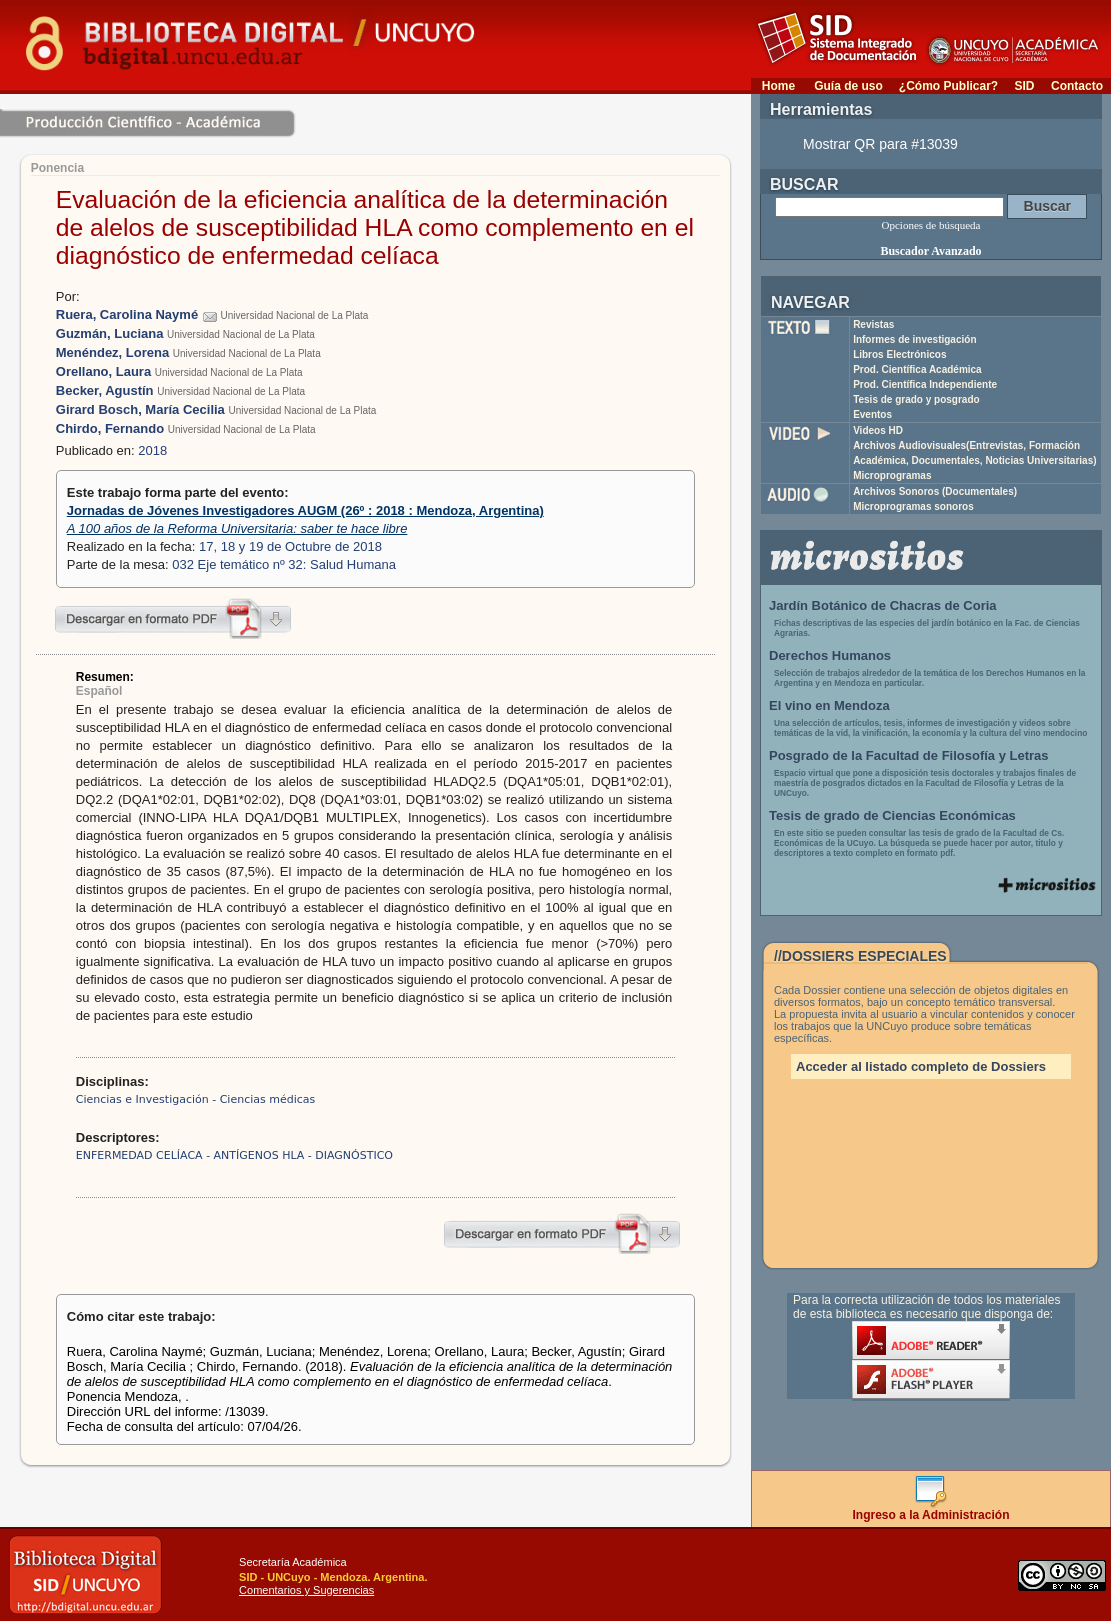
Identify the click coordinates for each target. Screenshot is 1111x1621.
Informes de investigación (914, 339)
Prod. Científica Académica (917, 369)
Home (778, 86)
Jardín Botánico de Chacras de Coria (883, 605)
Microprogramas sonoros (913, 506)
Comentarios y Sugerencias (306, 1590)
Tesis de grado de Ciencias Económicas (892, 815)
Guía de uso (848, 86)
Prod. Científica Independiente (925, 384)
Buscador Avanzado (930, 251)
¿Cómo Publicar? (948, 86)
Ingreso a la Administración (931, 1509)
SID (1024, 86)
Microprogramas (892, 475)
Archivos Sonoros (935, 491)
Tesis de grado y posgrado (916, 399)
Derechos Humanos (830, 655)
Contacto (1077, 86)
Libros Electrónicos (899, 354)
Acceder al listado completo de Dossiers (921, 1066)
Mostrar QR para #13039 (880, 144)
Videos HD (878, 430)
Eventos (872, 414)
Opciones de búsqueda (931, 225)
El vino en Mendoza (829, 705)
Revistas (873, 324)
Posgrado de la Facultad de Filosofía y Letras (909, 755)
